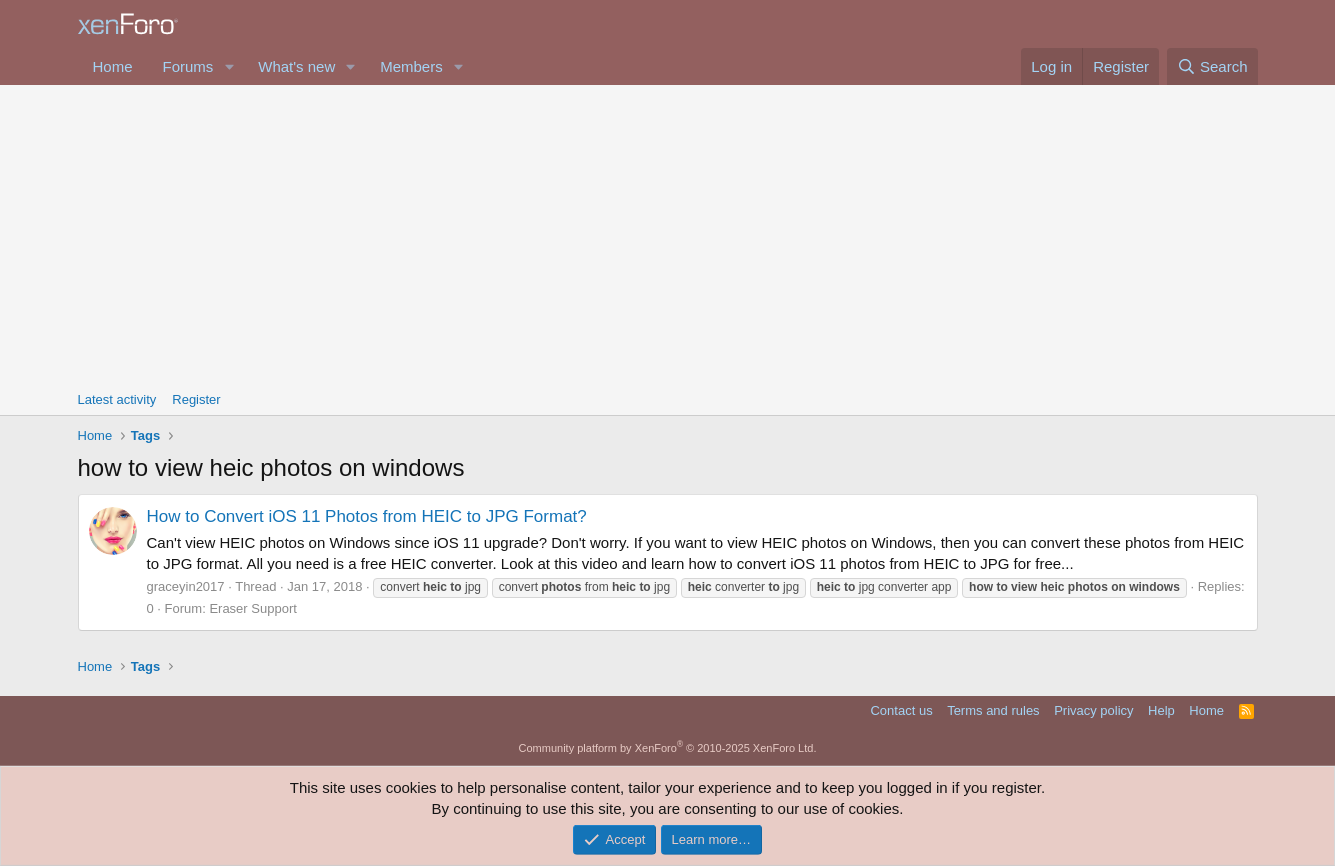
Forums (188, 66)
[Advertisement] (668, 235)
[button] (229, 66)
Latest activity (117, 399)
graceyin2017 (186, 586)
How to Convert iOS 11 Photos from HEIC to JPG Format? (367, 516)
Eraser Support (252, 608)
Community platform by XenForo (668, 748)
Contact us (901, 710)
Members (411, 66)
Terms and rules (993, 710)
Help (1161, 710)
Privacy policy (1093, 710)
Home (113, 66)
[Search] (1212, 66)
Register (196, 399)
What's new (296, 66)
